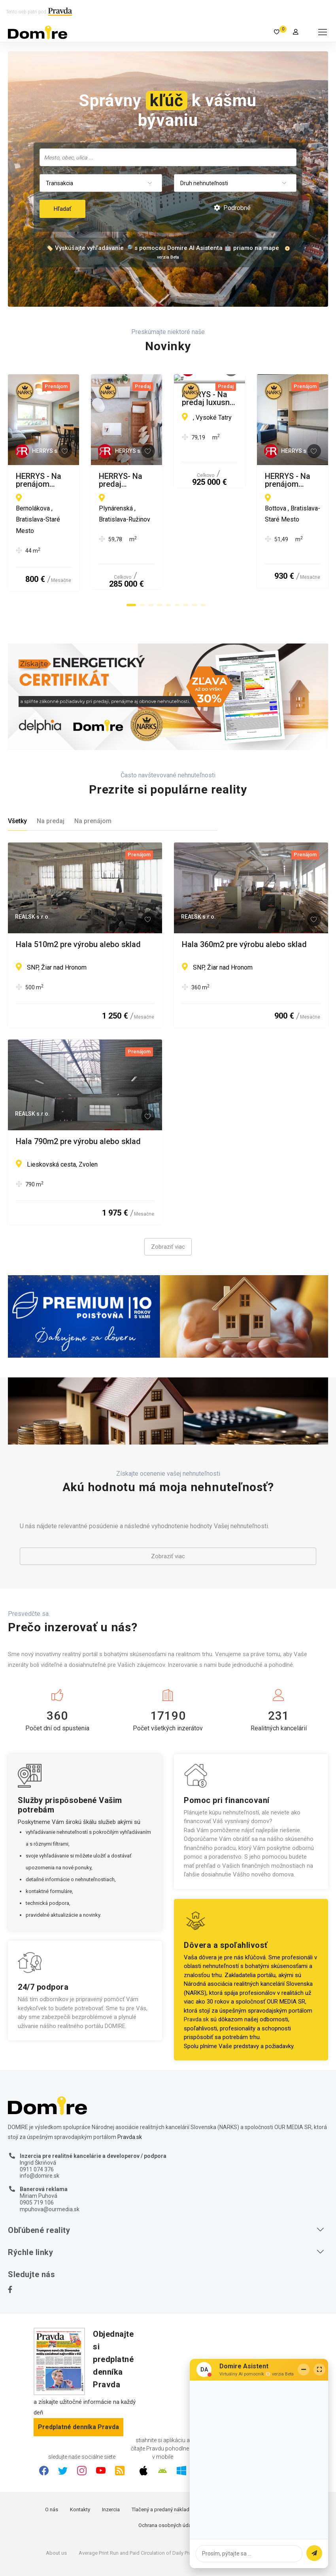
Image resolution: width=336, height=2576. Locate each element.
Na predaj (50, 780)
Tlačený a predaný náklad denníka (170, 2469)
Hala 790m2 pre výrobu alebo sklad (78, 1101)
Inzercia (111, 2469)
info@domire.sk (39, 2135)
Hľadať (62, 208)
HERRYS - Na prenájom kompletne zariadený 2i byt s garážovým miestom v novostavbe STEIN (85, 480)
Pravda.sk (196, 1978)
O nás (51, 2469)
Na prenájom (92, 780)
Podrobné (232, 208)
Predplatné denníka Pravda (78, 2386)
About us (56, 2512)
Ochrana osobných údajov (168, 2485)
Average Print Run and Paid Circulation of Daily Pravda (139, 2512)
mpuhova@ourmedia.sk (49, 2168)
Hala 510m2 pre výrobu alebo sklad (78, 904)
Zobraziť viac (168, 1205)
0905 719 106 (37, 2161)
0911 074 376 (37, 2128)
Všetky (17, 780)
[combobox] (168, 157)
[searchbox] (169, 157)
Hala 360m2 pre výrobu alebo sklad (244, 904)
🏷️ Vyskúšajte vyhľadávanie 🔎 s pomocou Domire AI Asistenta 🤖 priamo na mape (162, 247)
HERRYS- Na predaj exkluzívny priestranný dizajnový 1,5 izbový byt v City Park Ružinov (248, 480)
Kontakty (80, 2469)
